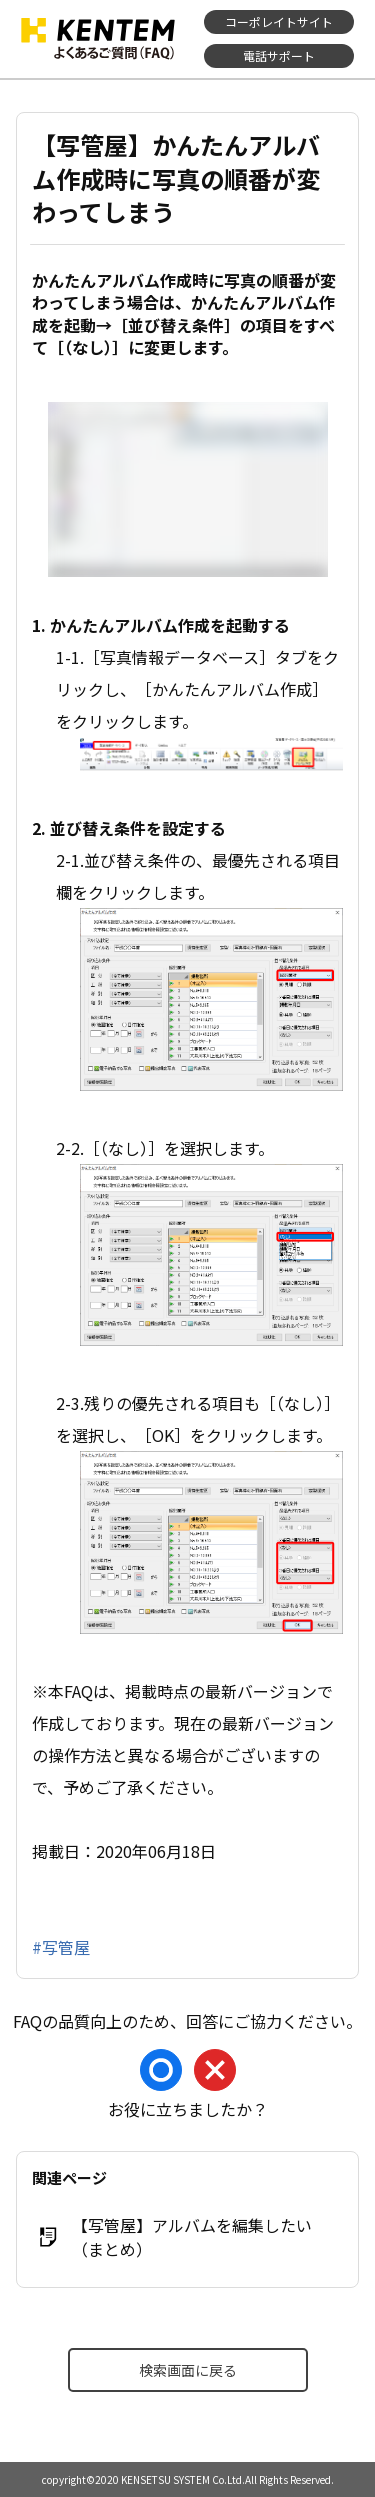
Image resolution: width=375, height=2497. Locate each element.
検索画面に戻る (188, 2370)
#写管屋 (61, 1947)
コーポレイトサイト (279, 21)
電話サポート (279, 55)
